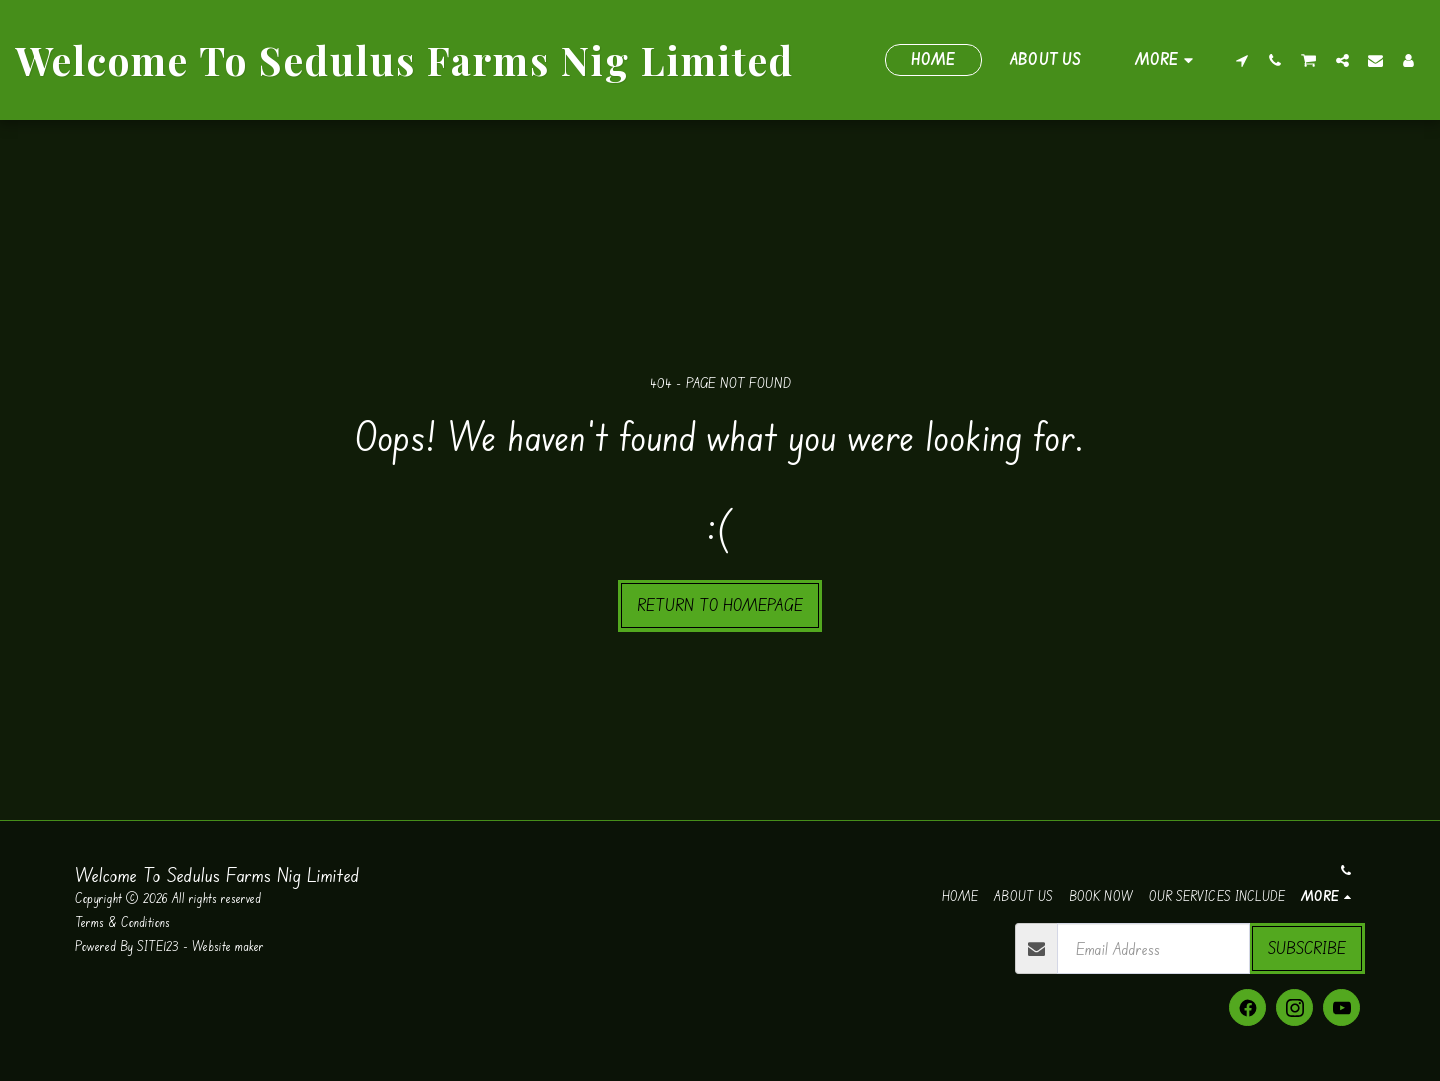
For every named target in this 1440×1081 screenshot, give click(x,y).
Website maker (228, 946)
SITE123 (158, 946)
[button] (1242, 60)
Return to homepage (720, 604)
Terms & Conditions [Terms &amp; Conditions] (124, 922)
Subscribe (1307, 947)
